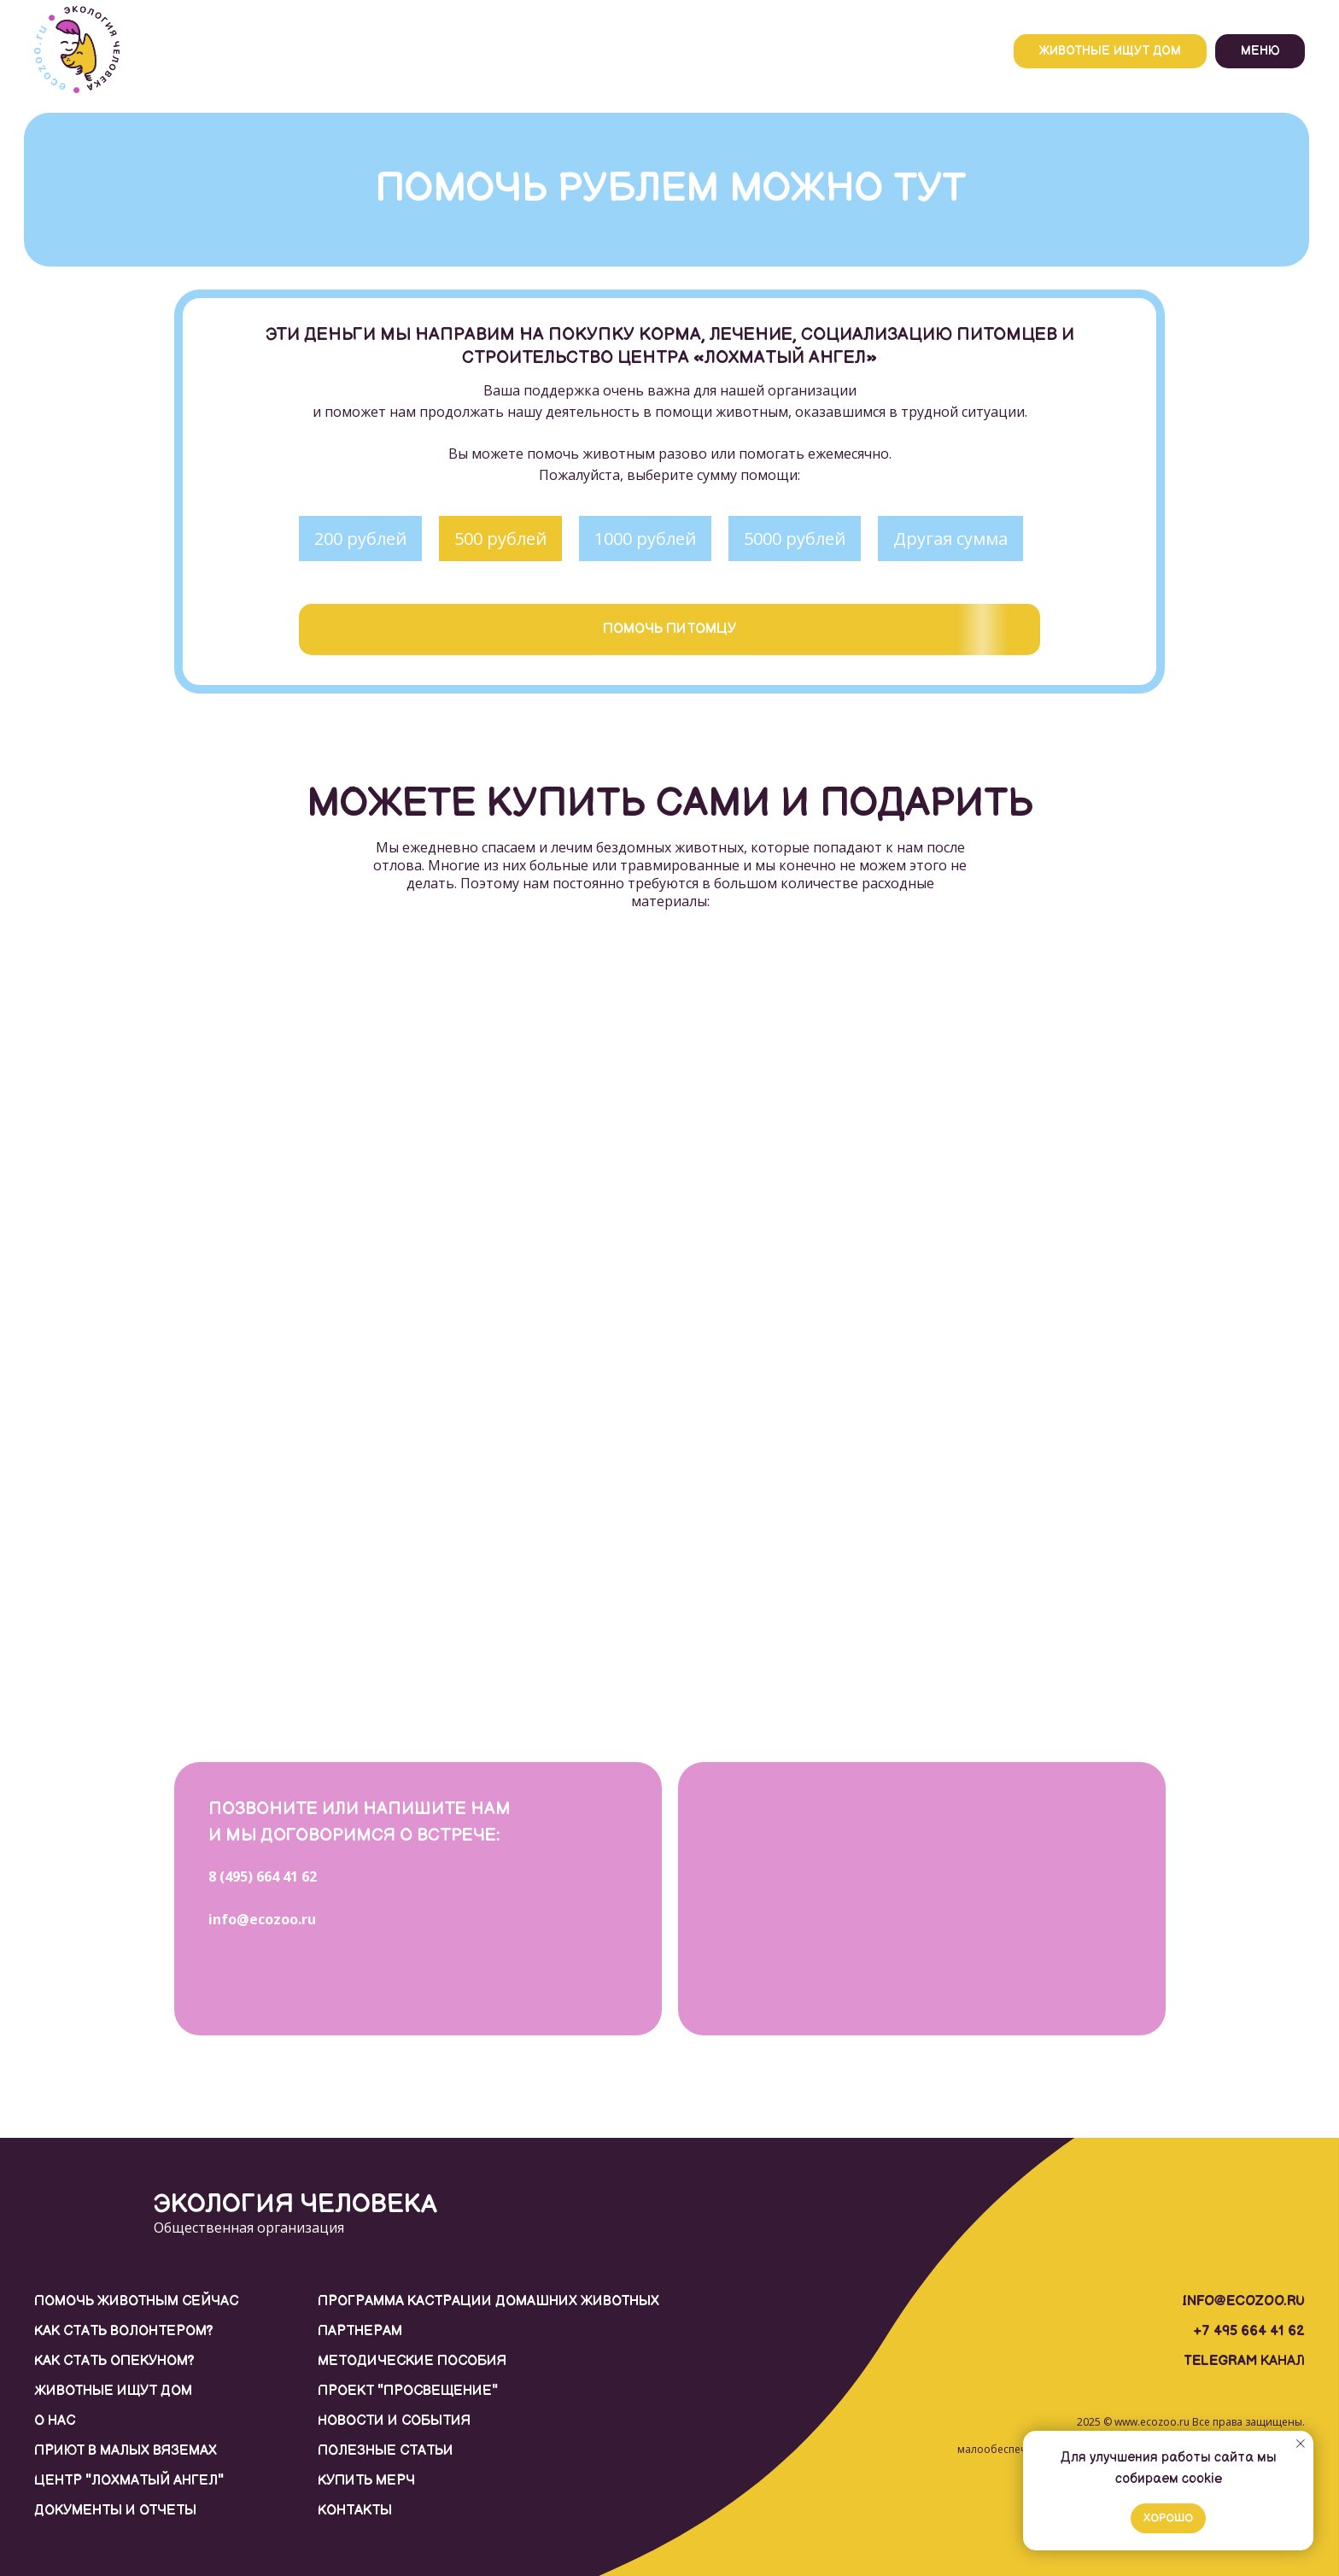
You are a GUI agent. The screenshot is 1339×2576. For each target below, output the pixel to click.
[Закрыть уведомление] (1300, 2443)
